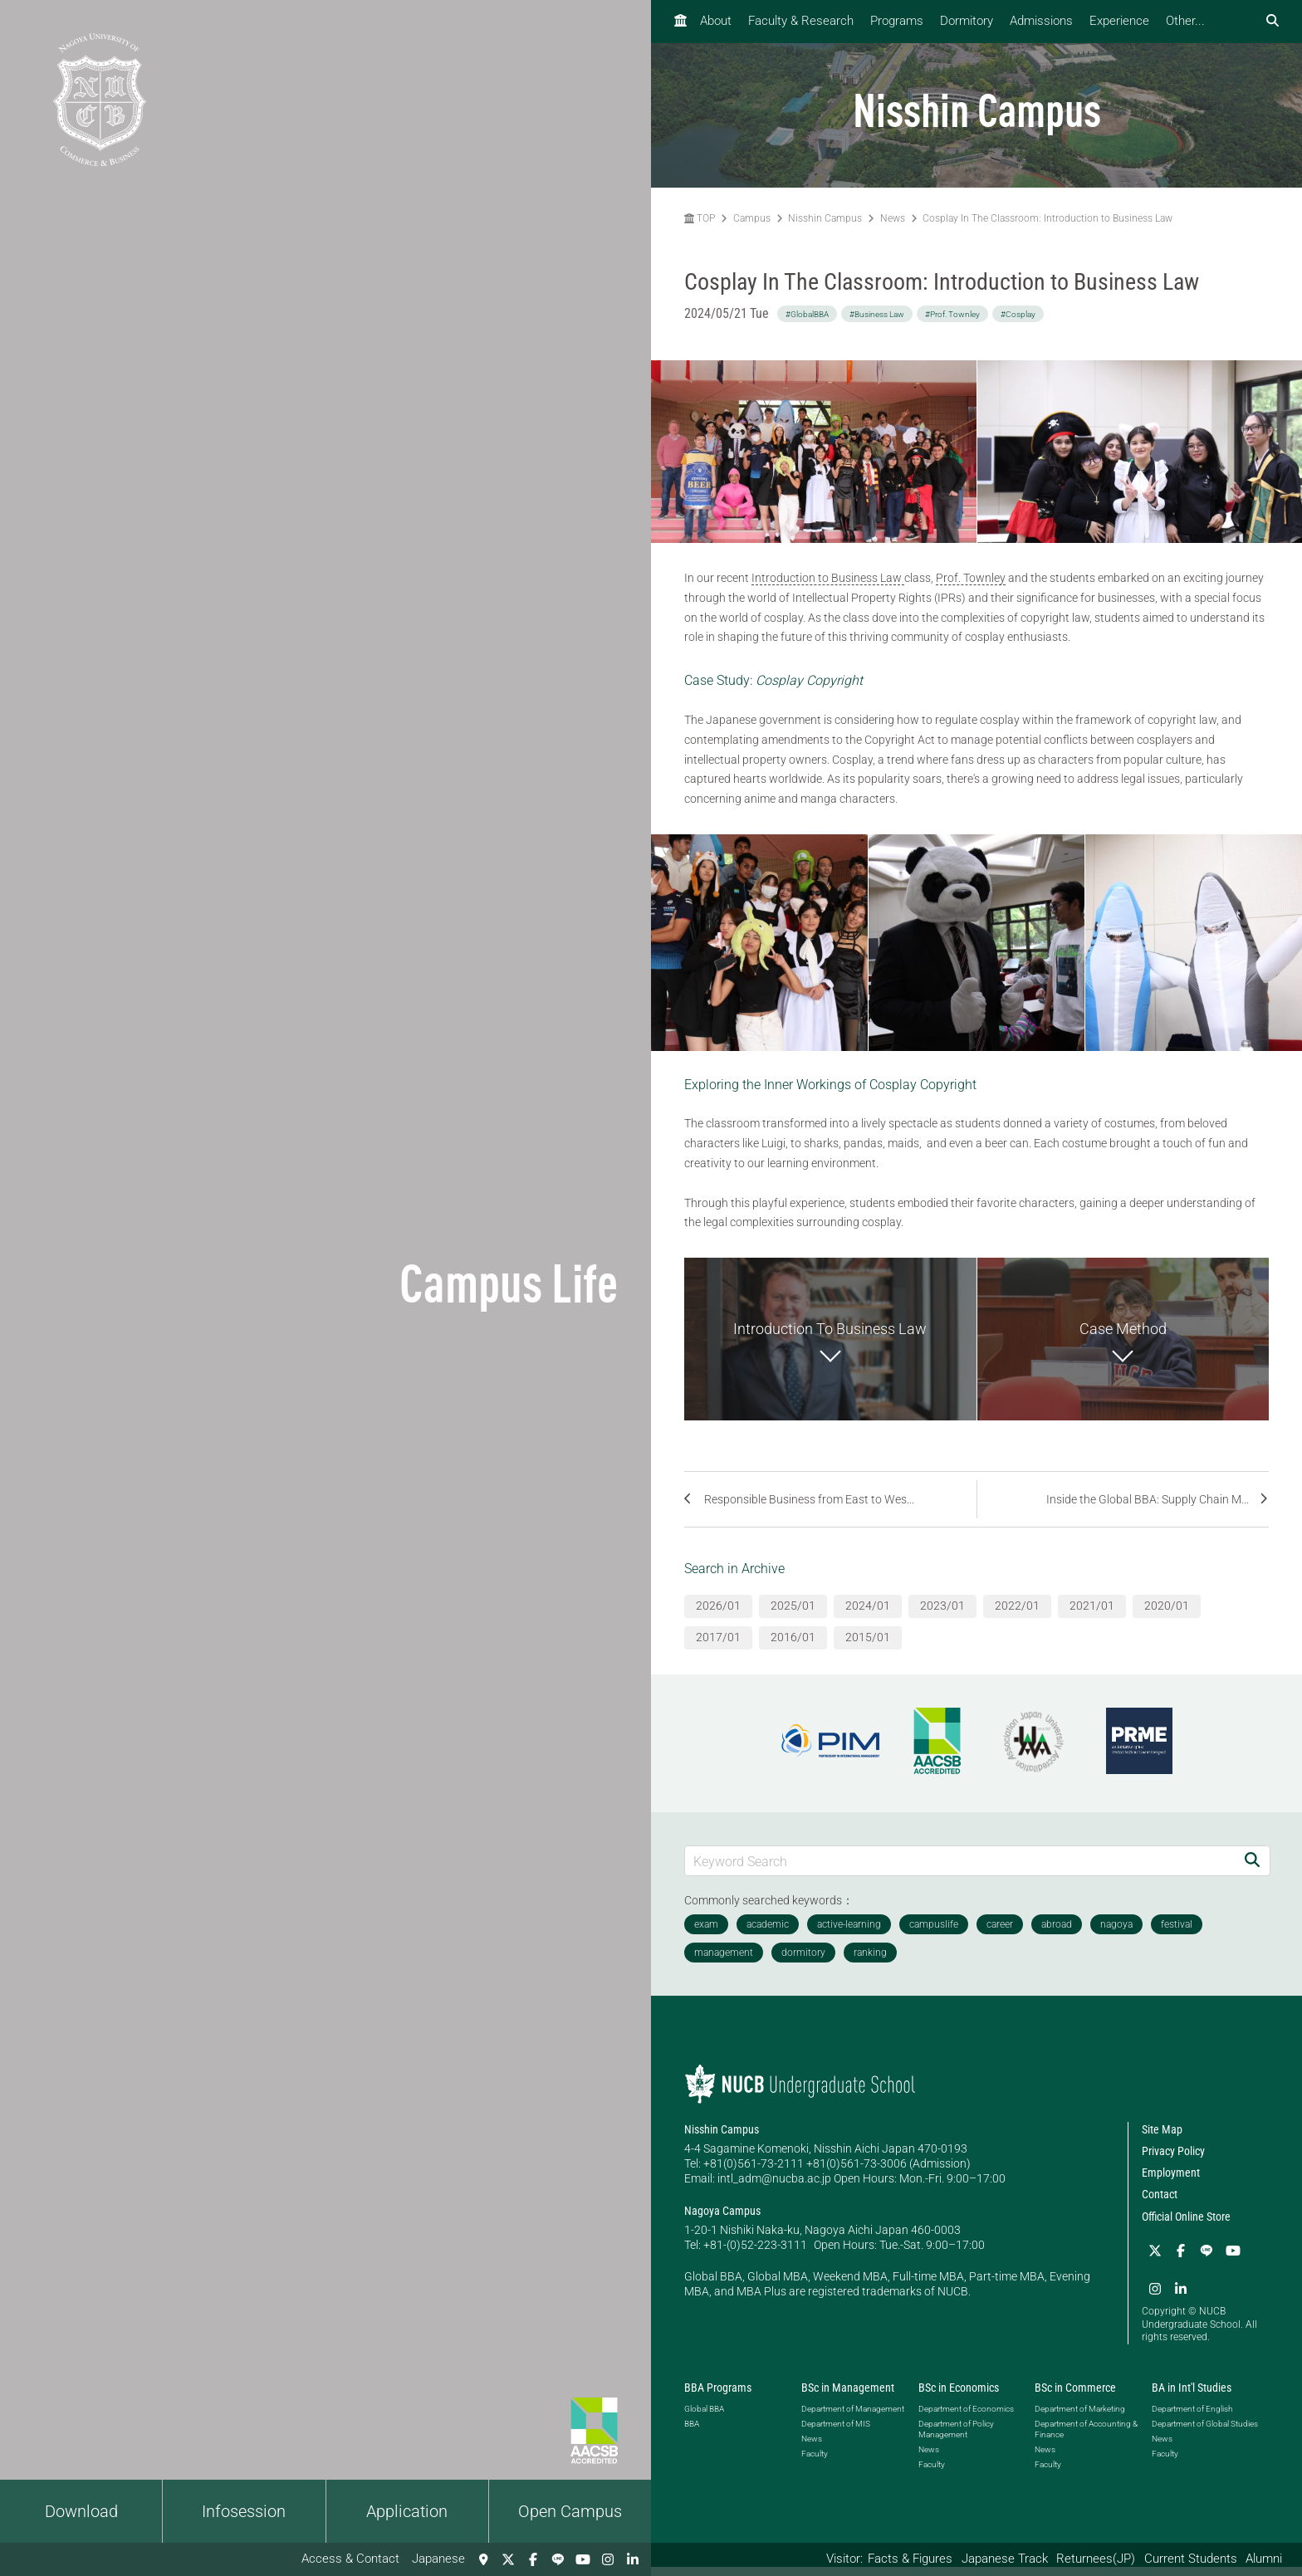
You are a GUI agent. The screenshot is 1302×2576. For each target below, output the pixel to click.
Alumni (1264, 2558)
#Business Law (876, 314)
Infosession (244, 2511)
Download (81, 2511)
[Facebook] (533, 2559)
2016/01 (793, 1648)
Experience (1119, 20)
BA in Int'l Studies (1191, 2397)
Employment (1171, 2183)
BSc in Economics (958, 2397)
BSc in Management (847, 2397)
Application (407, 2511)
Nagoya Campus (722, 2220)
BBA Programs (717, 2397)
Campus (752, 218)
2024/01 (867, 1616)
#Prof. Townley (952, 314)
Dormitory (966, 20)
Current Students (1190, 2558)
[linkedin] (632, 2559)
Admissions (1041, 20)
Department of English (1192, 2418)
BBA (691, 2433)
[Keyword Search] (960, 1870)
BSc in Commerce (1075, 2397)
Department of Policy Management (956, 2439)
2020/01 (1166, 1616)
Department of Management (852, 2418)
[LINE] (558, 2559)
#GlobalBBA (807, 314)
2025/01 (793, 1616)
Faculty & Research (801, 20)
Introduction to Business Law (827, 577)
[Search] (1252, 1870)
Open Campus (570, 2511)
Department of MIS (835, 2433)
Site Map (1162, 2139)
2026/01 (718, 1616)
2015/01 (867, 1648)
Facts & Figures (910, 2558)
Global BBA (704, 2418)
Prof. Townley (971, 577)
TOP (699, 218)
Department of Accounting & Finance (1086, 2439)
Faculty (814, 2463)
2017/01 (718, 1648)
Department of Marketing (1080, 2418)
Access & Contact (350, 2558)
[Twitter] (508, 2559)
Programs (896, 20)
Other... (1185, 20)
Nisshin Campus (825, 218)
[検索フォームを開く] (1272, 21)
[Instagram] (607, 2559)
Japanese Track (1005, 2558)
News (892, 218)
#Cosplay (1018, 314)
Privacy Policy (1173, 2161)
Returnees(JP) (1095, 2558)
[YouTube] (582, 2559)
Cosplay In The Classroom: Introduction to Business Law (1047, 218)
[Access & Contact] (483, 2559)
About (716, 20)
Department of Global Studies (1205, 2433)
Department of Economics (966, 2418)
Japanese (438, 2558)
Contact (1159, 2205)
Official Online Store (1186, 2226)
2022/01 (1017, 1616)
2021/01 (1092, 1616)
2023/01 (942, 1616)
